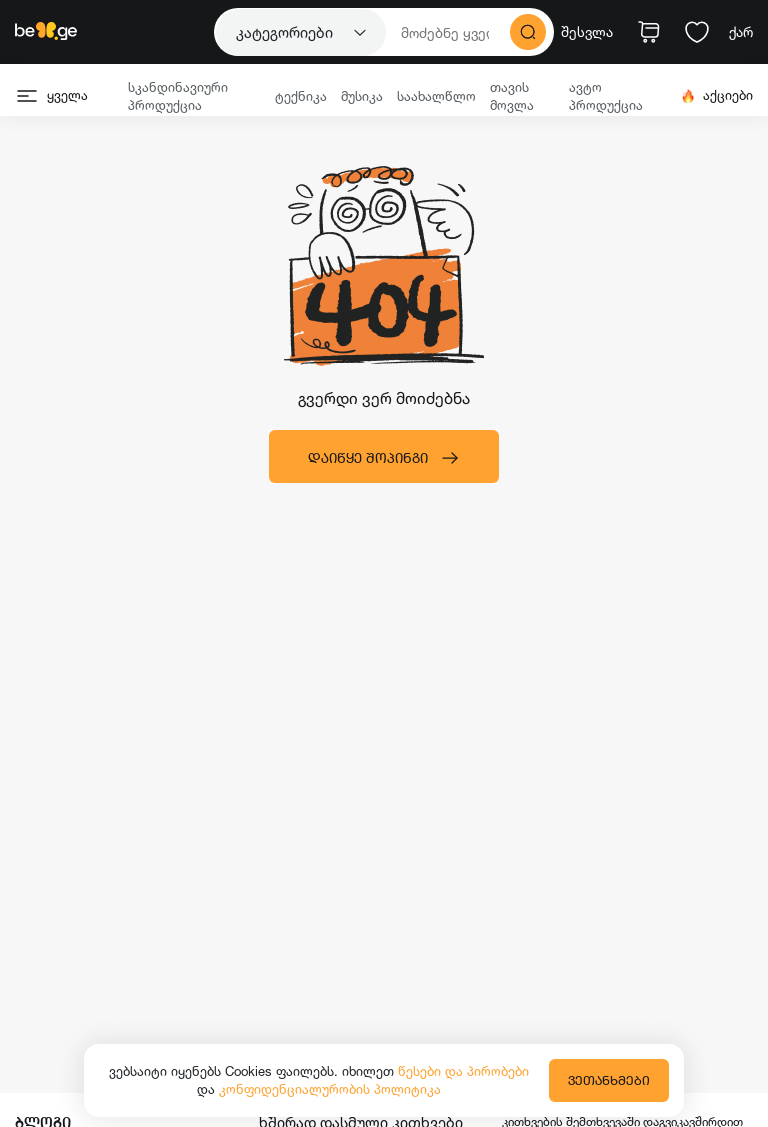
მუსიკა (362, 96)
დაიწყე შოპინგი (384, 458)
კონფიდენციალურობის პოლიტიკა (330, 1089)
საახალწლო (436, 96)
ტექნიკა (301, 96)
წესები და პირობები (463, 1071)
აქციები (716, 95)
